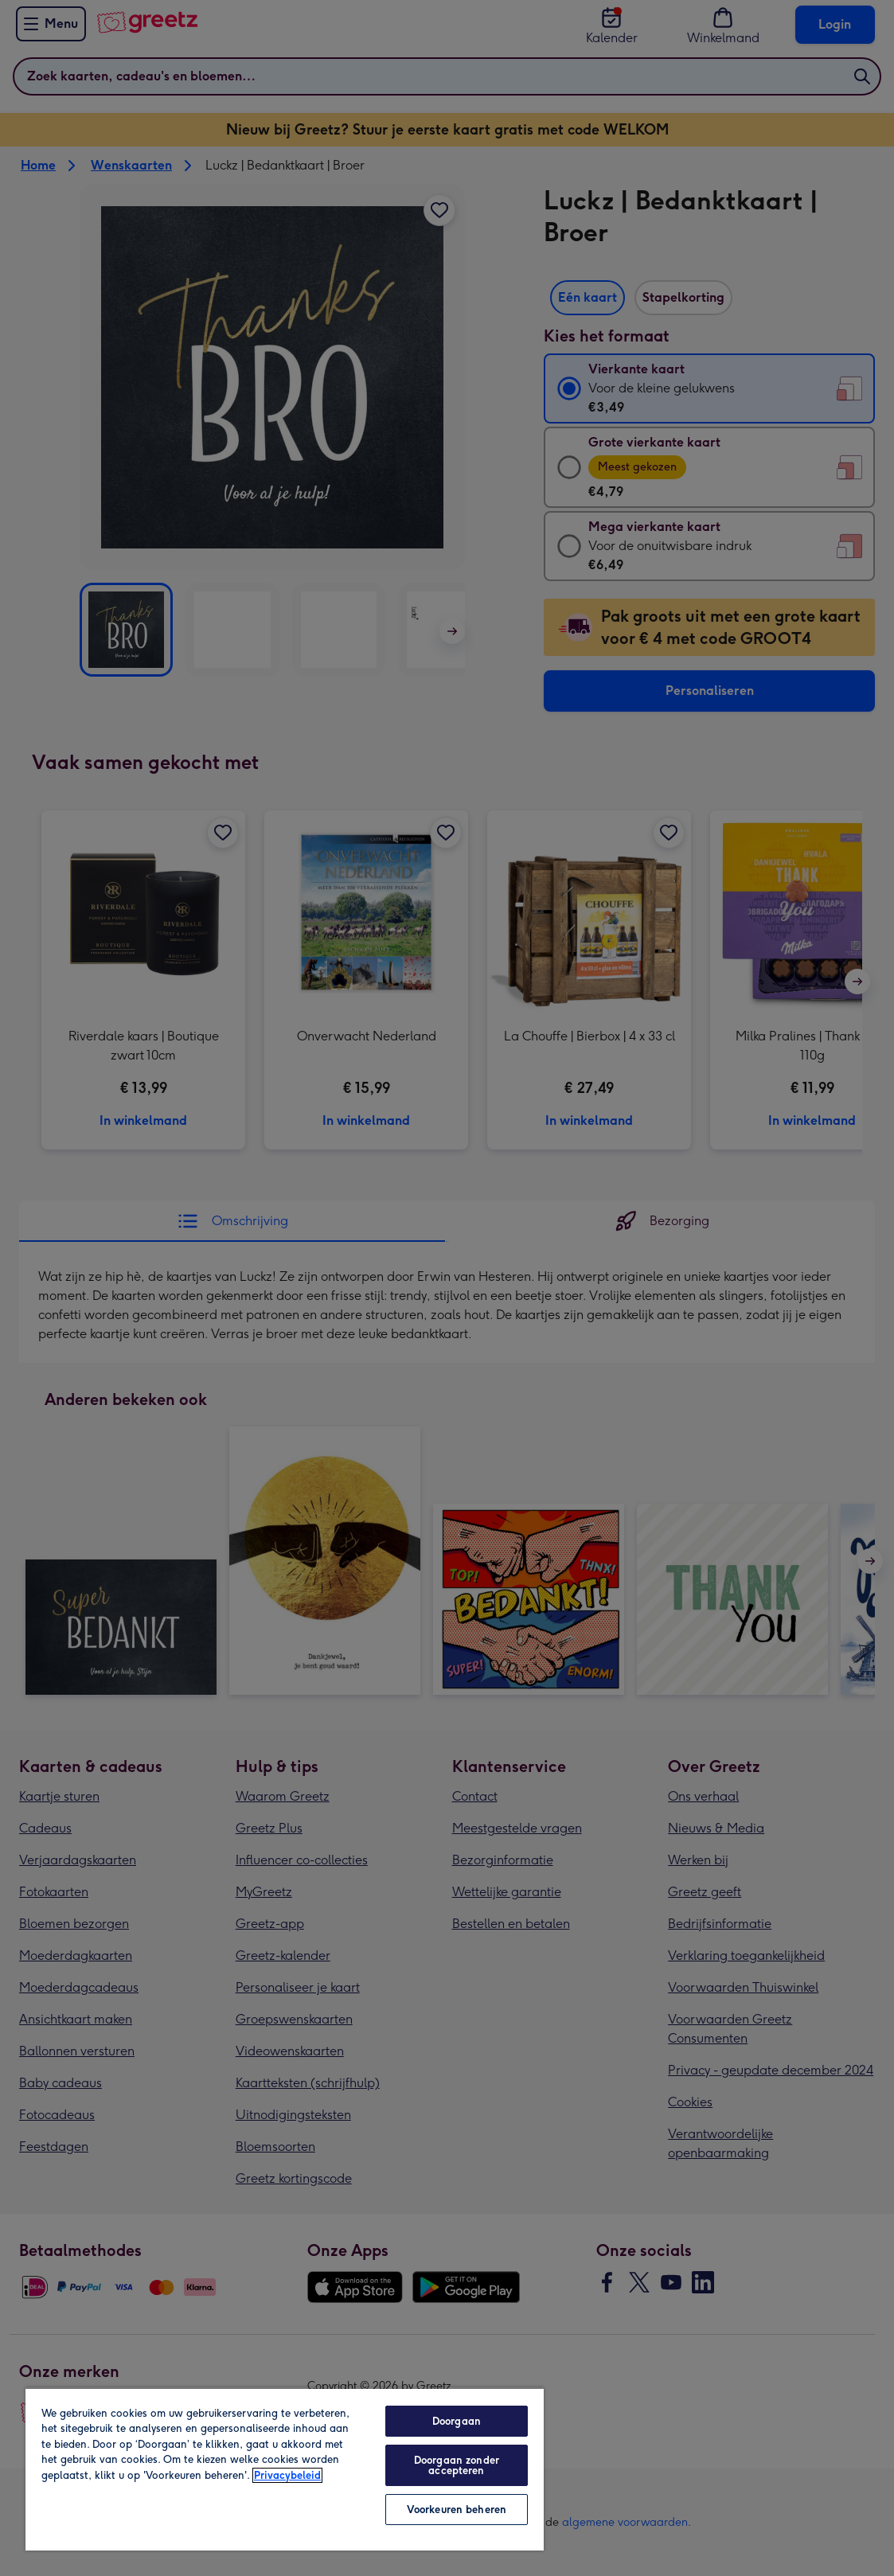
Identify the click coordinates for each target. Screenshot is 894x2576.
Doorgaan (456, 2421)
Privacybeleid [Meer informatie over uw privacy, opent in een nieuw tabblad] (287, 2475)
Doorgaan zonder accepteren (456, 2465)
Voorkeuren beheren (456, 2510)
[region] (284, 2469)
